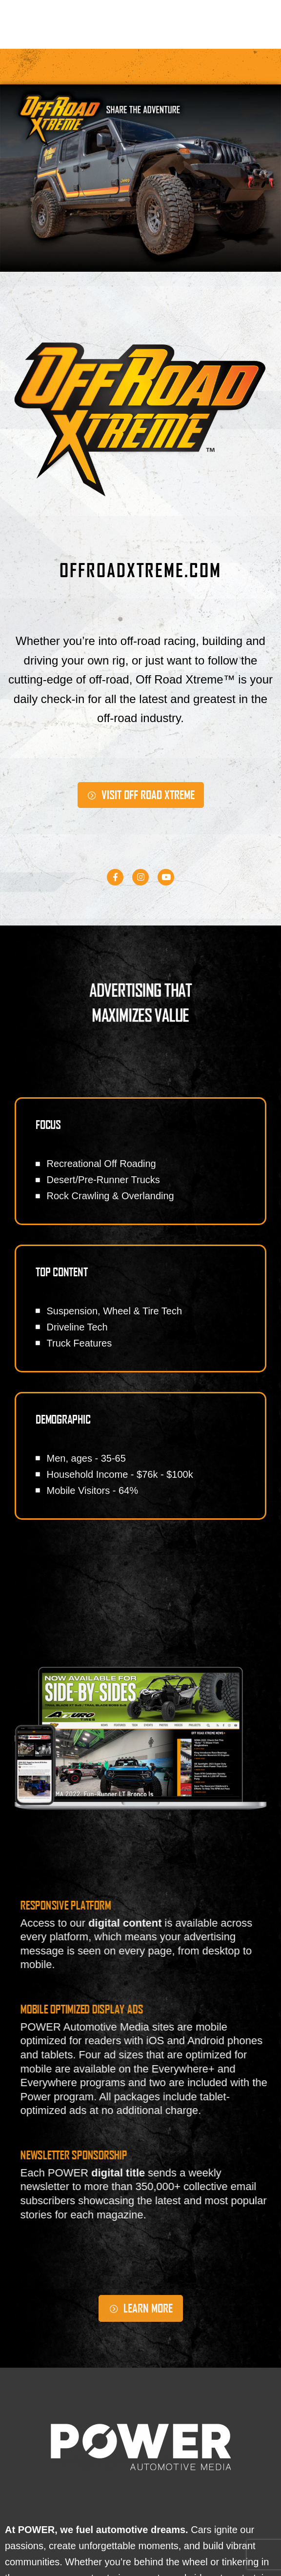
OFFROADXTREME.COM (140, 570)
